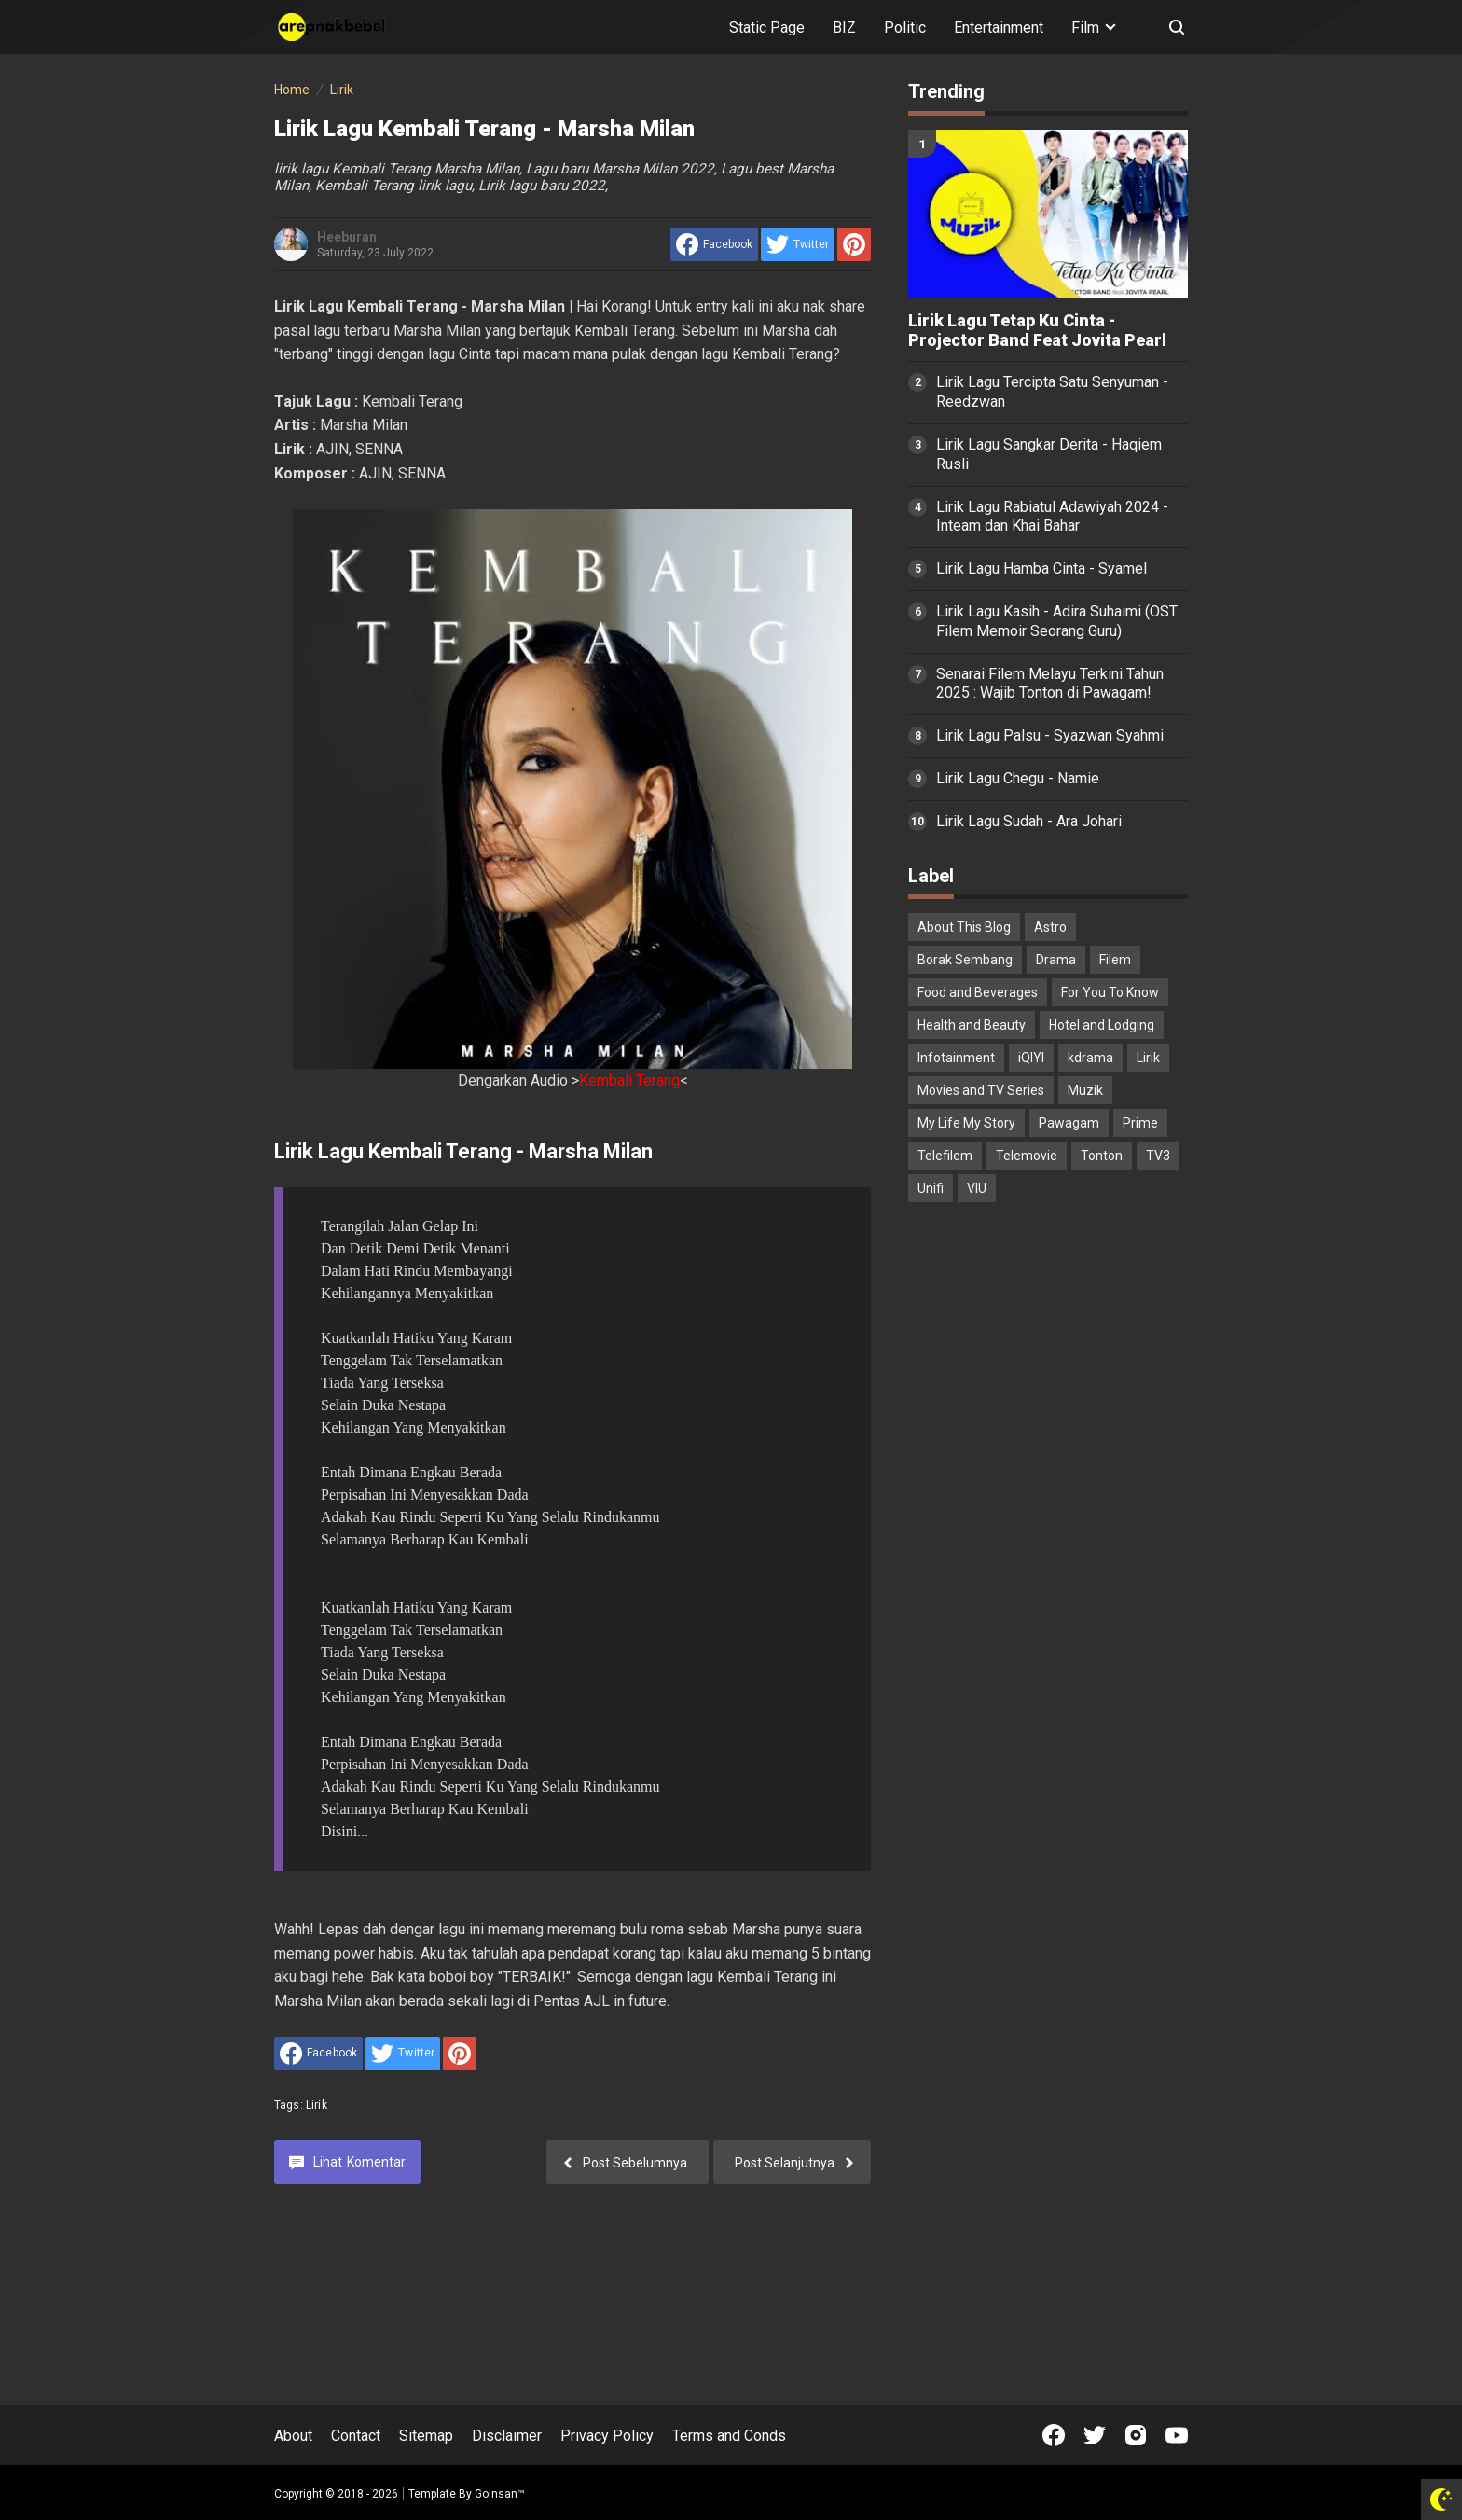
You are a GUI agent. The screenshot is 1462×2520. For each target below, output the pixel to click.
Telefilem (944, 1155)
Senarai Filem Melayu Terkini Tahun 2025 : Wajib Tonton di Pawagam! (1050, 683)
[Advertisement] (1048, 1510)
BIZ (844, 27)
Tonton (1102, 1155)
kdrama (1090, 1057)
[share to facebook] (714, 244)
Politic (905, 27)
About (293, 2435)
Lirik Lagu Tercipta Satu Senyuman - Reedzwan (1052, 391)
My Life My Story (966, 1122)
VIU (976, 1188)
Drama (1056, 959)
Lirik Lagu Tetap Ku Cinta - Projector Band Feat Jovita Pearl (1037, 331)
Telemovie (1026, 1155)
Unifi (930, 1188)
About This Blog (964, 927)
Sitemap (426, 2435)
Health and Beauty (971, 1025)
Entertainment (998, 27)
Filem (1115, 959)
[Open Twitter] (1094, 2435)
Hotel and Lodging (1101, 1025)
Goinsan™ (500, 2493)
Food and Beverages (977, 992)
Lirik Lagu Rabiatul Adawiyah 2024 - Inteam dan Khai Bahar (1052, 516)
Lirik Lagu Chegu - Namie (1017, 778)
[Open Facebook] (1053, 2435)
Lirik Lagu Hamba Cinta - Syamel (1041, 568)
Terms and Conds (729, 2435)
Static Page (767, 27)
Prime (1140, 1122)
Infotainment (956, 1057)
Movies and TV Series (980, 1090)
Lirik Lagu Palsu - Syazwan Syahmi (1050, 735)
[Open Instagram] (1135, 2435)
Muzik (1085, 1090)
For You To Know (1110, 992)
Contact (355, 2435)
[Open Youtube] (1176, 2435)
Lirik (316, 2105)
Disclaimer (507, 2435)
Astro (1050, 927)
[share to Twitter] (797, 244)
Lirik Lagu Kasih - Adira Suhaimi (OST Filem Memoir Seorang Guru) (1057, 621)
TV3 (1158, 1155)
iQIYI (1031, 1057)
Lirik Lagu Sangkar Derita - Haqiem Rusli (1049, 454)
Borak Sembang (965, 959)
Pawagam (1069, 1122)
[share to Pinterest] (854, 244)
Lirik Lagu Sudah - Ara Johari (1029, 821)
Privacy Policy (607, 2435)
